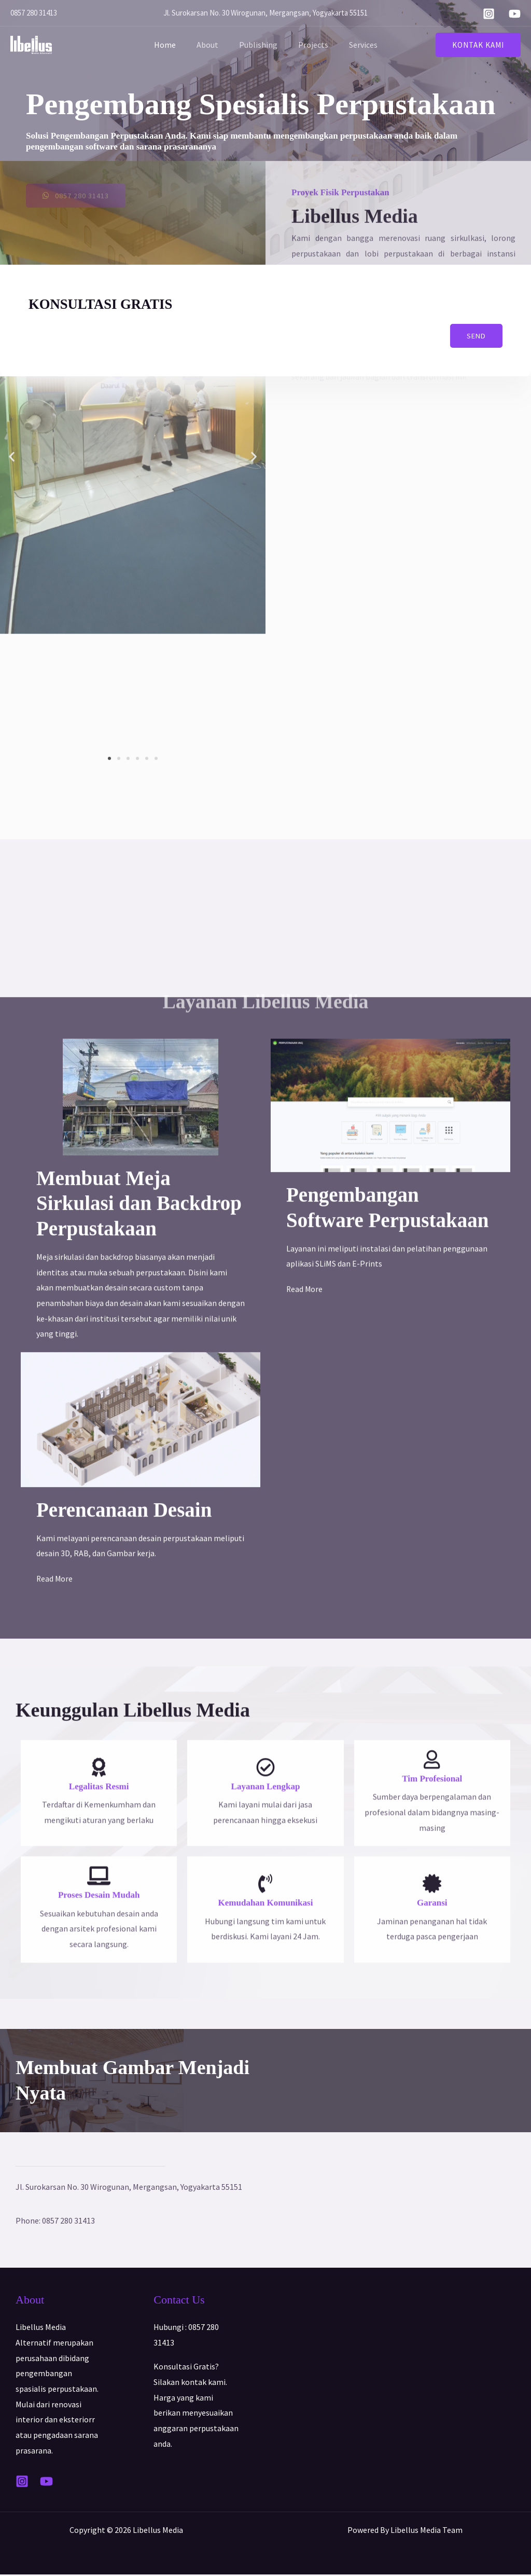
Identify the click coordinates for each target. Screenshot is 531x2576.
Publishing (258, 44)
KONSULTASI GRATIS (109, 303)
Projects (309, 44)
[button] (478, 45)
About (211, 44)
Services (355, 44)
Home (173, 44)
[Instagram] (489, 14)
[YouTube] (515, 14)
